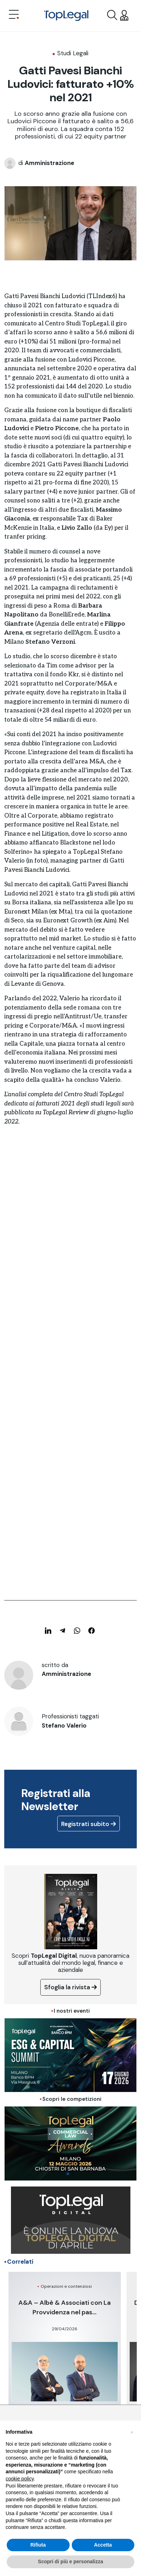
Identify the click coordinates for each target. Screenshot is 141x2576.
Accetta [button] (103, 2545)
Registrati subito (88, 1824)
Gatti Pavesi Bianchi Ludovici (44, 296)
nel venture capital (69, 947)
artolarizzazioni (29, 956)
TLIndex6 (102, 296)
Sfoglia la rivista (70, 1987)
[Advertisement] (70, 1232)
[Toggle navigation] (13, 15)
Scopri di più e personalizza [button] (70, 2561)
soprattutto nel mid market (42, 938)
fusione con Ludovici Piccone (74, 359)
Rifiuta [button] (38, 2545)
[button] (131, 2432)
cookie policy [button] (20, 2478)
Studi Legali (72, 53)
